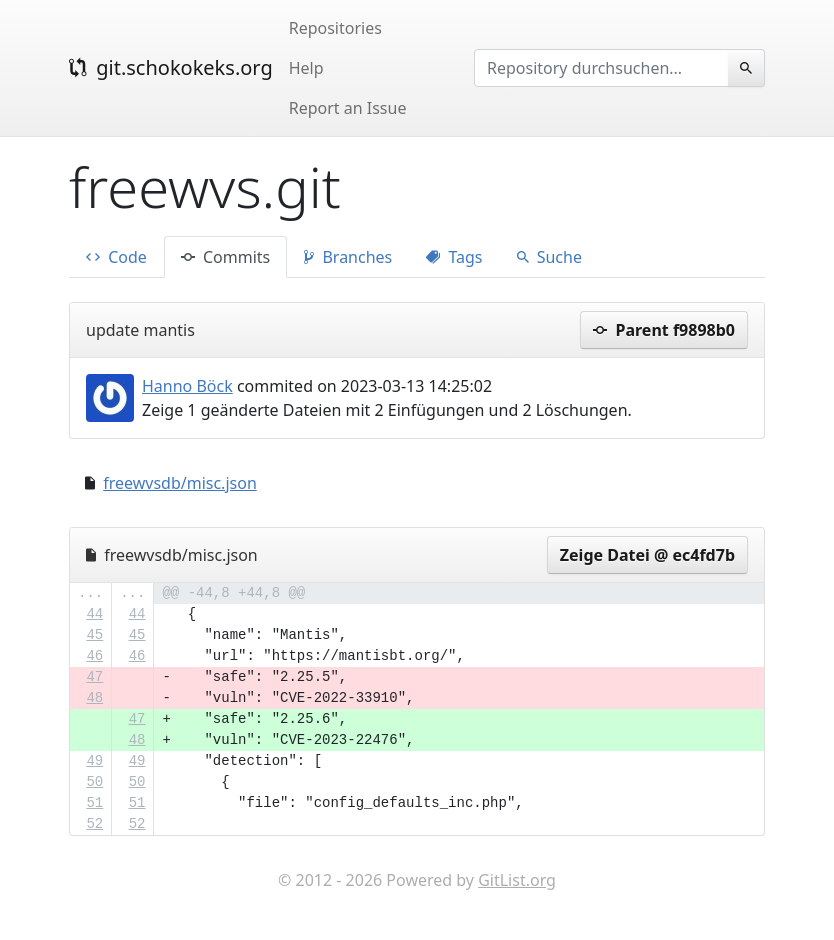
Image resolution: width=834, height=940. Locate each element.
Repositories (335, 28)
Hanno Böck (187, 386)
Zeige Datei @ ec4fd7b (647, 555)
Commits (225, 257)
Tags (454, 257)
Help (306, 68)
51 (94, 803)
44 (94, 614)
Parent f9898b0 (664, 330)
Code (116, 257)
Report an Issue (348, 108)
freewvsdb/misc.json (180, 483)
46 (94, 656)
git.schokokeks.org (171, 67)
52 (94, 824)
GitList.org (517, 880)
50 (94, 782)
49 (94, 761)
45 (94, 635)
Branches (348, 257)
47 (94, 677)
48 (94, 698)
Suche (549, 257)
